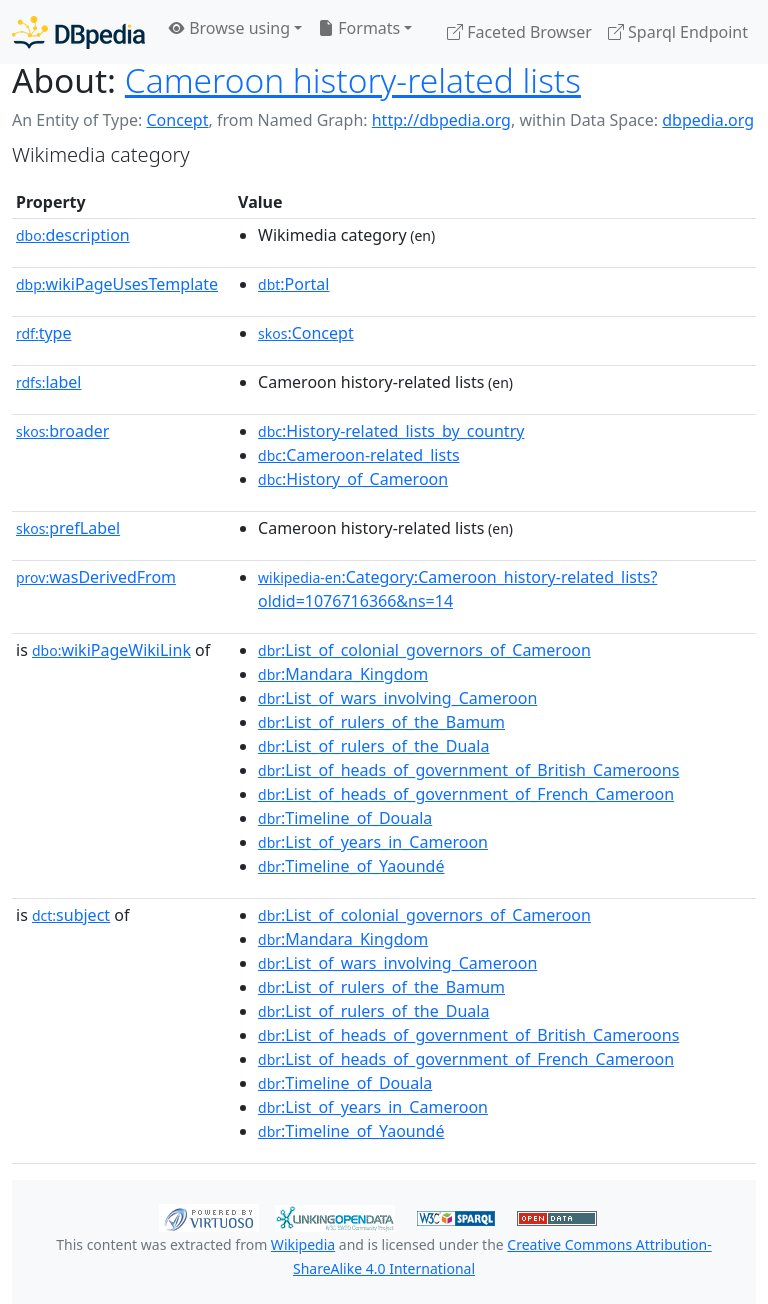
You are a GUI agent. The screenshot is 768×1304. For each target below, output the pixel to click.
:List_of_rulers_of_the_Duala (373, 746)
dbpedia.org (708, 120)
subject (71, 915)
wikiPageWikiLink (111, 650)
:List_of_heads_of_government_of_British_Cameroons (468, 770)
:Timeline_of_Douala (345, 818)
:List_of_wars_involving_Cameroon (397, 698)
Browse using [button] (229, 28)
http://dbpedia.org (441, 120)
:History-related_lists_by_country (391, 431)
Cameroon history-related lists (353, 80)
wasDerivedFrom (96, 577)
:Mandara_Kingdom (343, 674)
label (49, 382)
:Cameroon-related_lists (359, 455)
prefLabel (68, 528)
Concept (177, 120)
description (73, 235)
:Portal (293, 284)
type (44, 333)
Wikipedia (303, 1244)
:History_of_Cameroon (353, 479)
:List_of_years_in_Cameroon (373, 842)
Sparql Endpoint (678, 32)
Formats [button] (359, 28)
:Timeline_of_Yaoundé (351, 866)
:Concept (306, 333)
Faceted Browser (519, 32)
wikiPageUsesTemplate (117, 284)
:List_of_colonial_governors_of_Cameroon (424, 650)
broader (62, 431)
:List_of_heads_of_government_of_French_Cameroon (466, 794)
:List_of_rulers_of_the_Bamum (381, 722)
